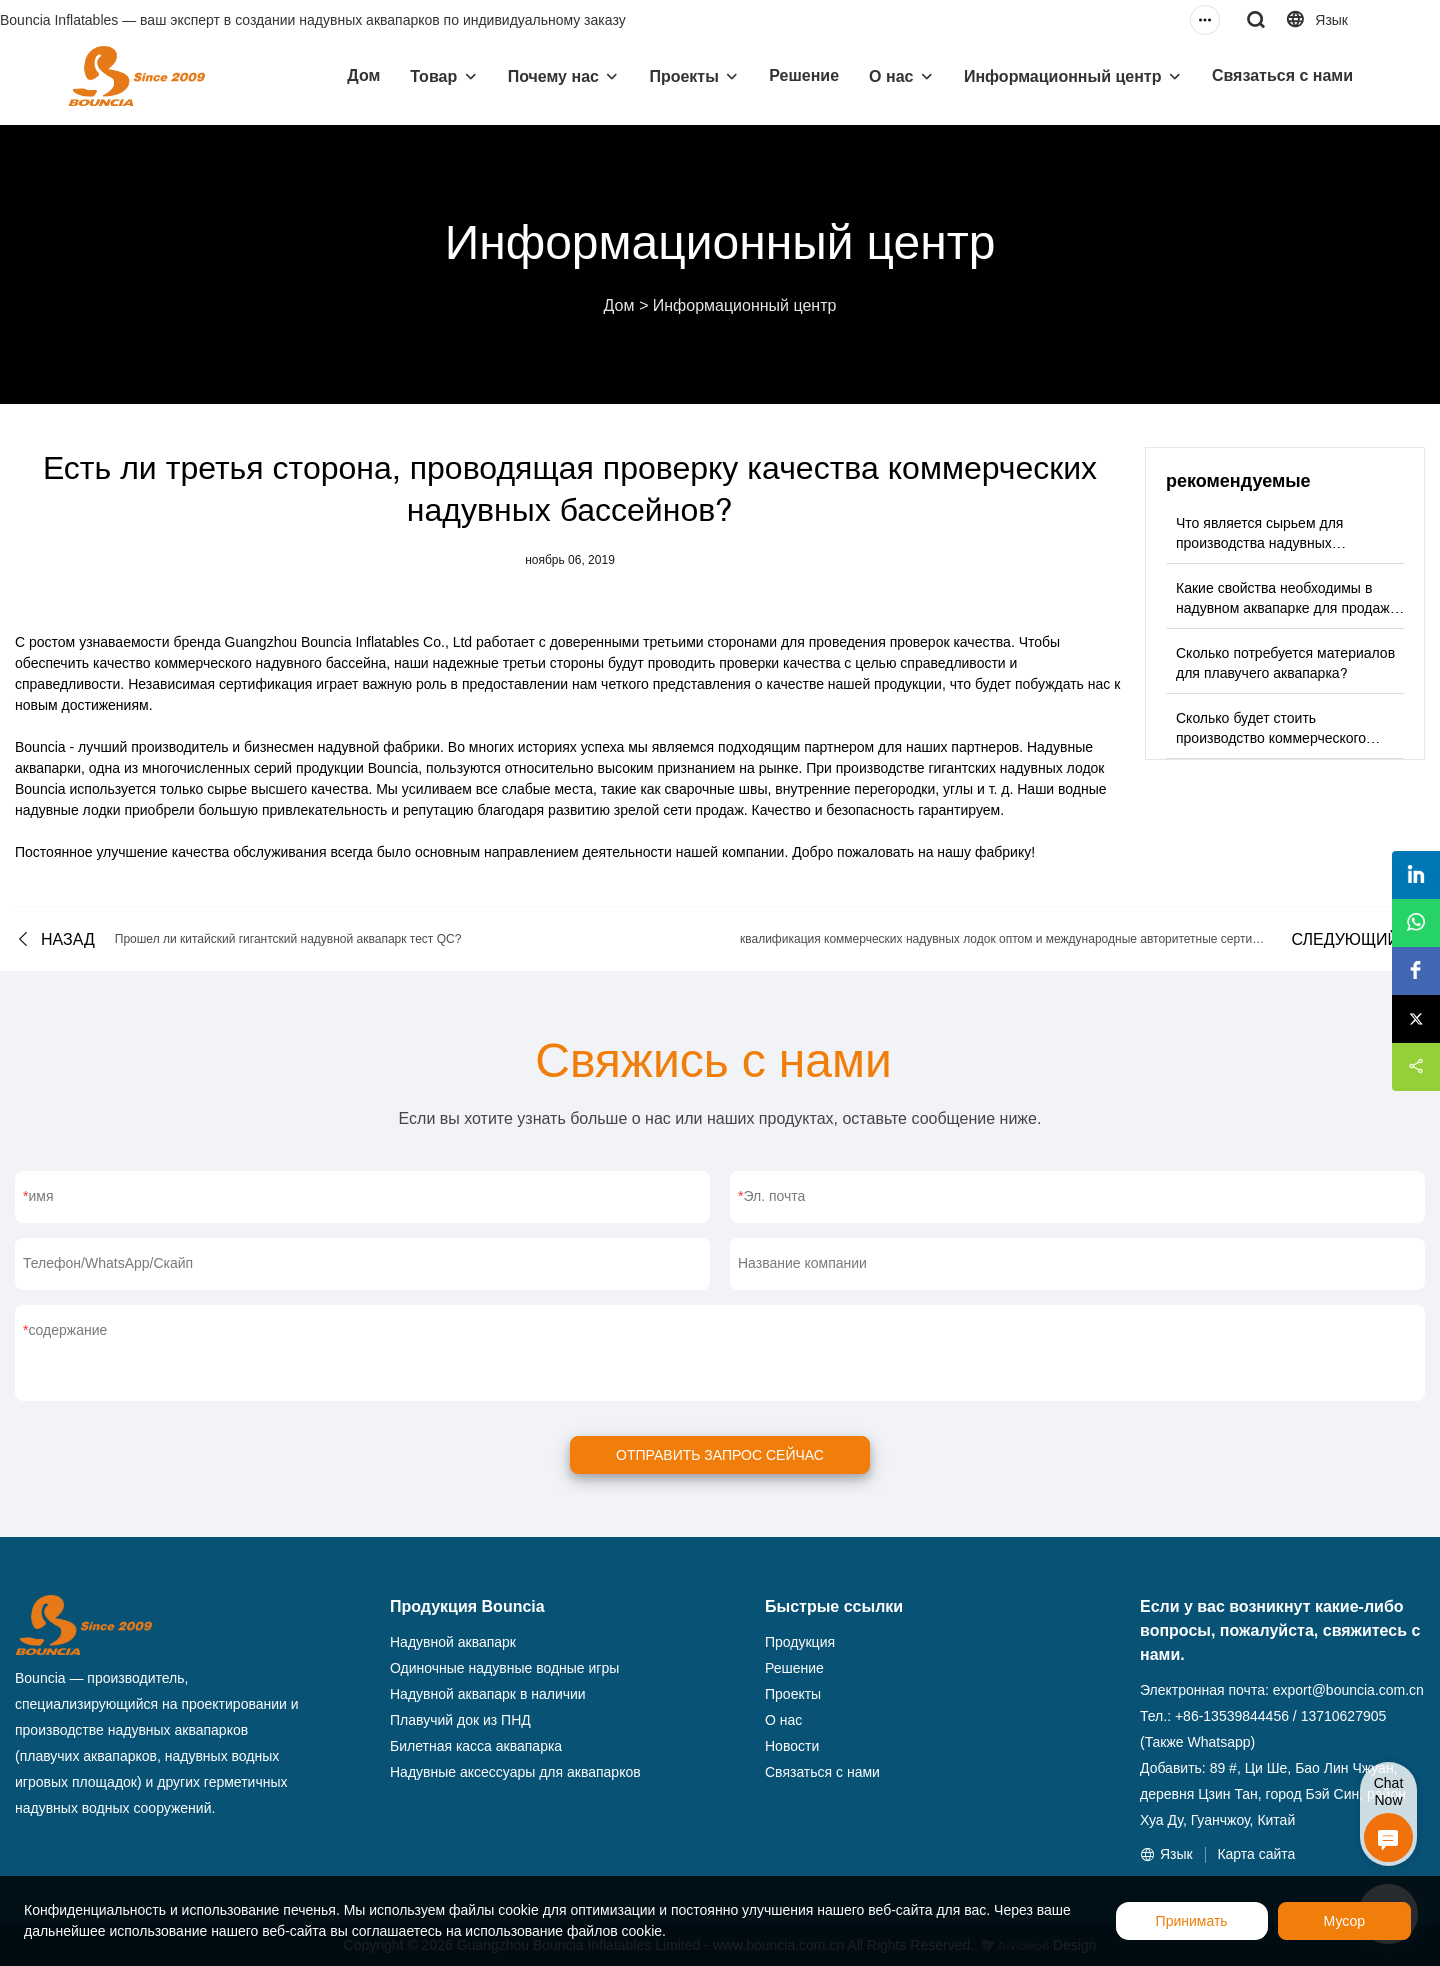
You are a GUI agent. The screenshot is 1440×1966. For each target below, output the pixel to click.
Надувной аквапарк (453, 1642)
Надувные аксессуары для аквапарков (515, 1772)
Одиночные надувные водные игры (504, 1668)
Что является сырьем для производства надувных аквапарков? (1259, 543)
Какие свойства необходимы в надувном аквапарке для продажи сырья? (1286, 608)
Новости (792, 1746)
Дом (363, 75)
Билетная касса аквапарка (476, 1746)
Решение (804, 75)
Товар (433, 76)
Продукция (800, 1642)
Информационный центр (1063, 76)
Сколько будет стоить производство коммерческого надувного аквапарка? (1271, 738)
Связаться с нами (1282, 75)
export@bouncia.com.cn (1348, 1690)
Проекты (683, 76)
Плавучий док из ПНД (460, 1720)
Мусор (1344, 1921)
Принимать (1192, 1921)
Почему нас (553, 76)
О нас (891, 76)
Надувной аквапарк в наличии (488, 1694)
